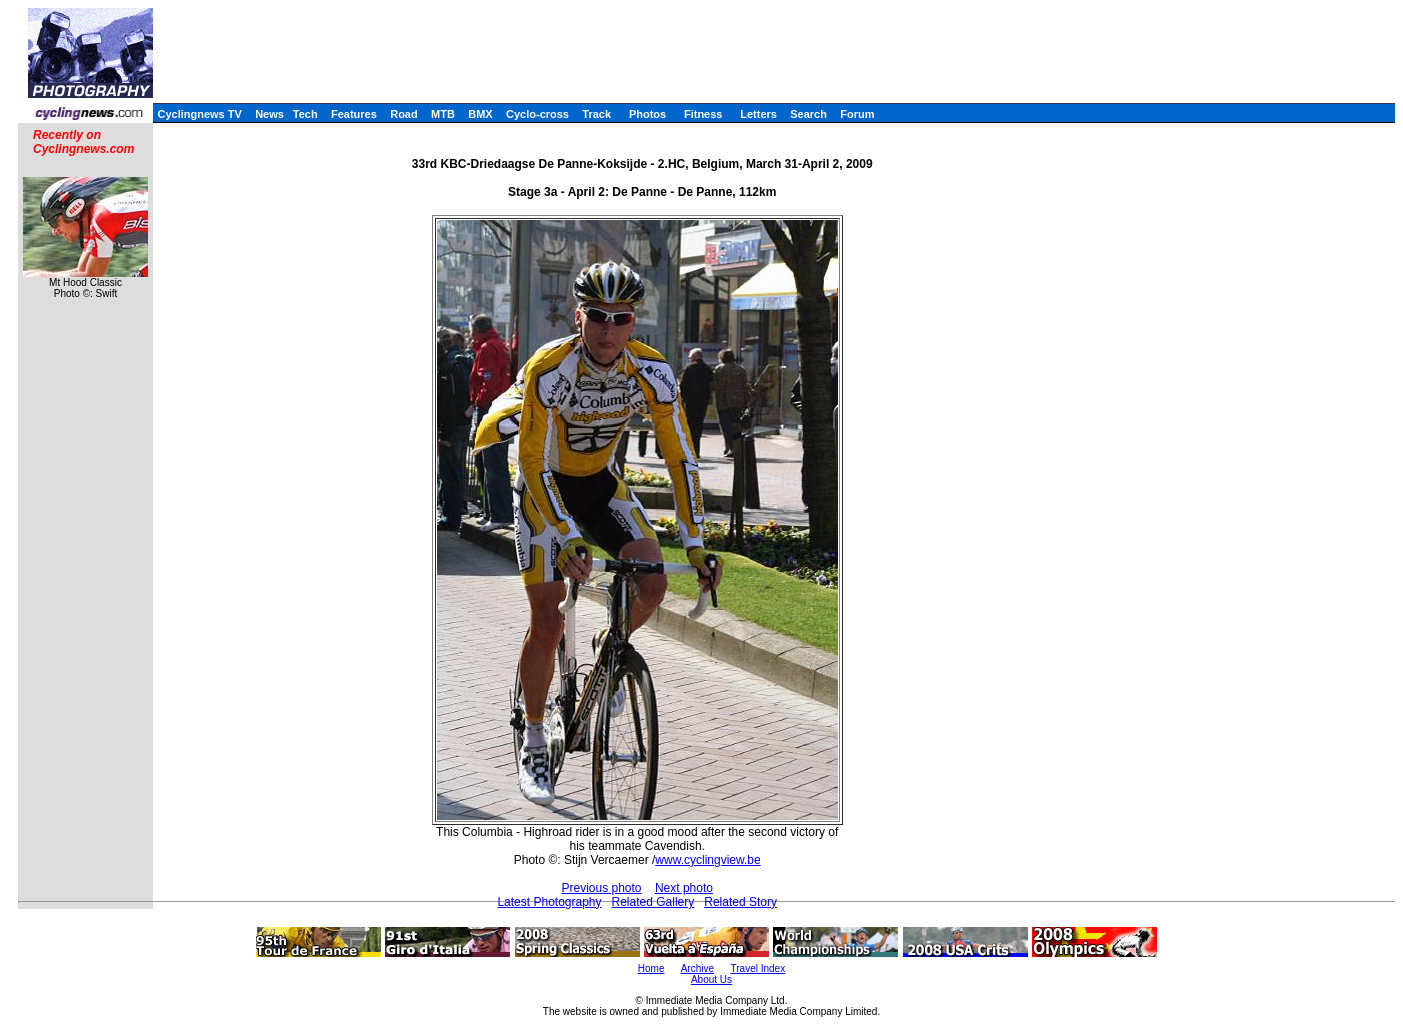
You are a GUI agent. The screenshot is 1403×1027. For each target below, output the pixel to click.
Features (354, 114)
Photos (647, 114)
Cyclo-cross (537, 114)
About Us (711, 979)
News (269, 114)
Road (404, 114)
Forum (857, 114)
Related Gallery (653, 902)
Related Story (740, 902)
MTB (443, 114)
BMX (480, 114)
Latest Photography (549, 902)
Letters (758, 114)
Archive (697, 968)
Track (596, 114)
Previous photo (601, 888)
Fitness (703, 114)
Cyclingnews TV (199, 114)
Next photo (684, 888)
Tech (305, 114)
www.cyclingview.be (707, 860)
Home (651, 968)
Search (808, 114)
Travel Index (758, 968)
